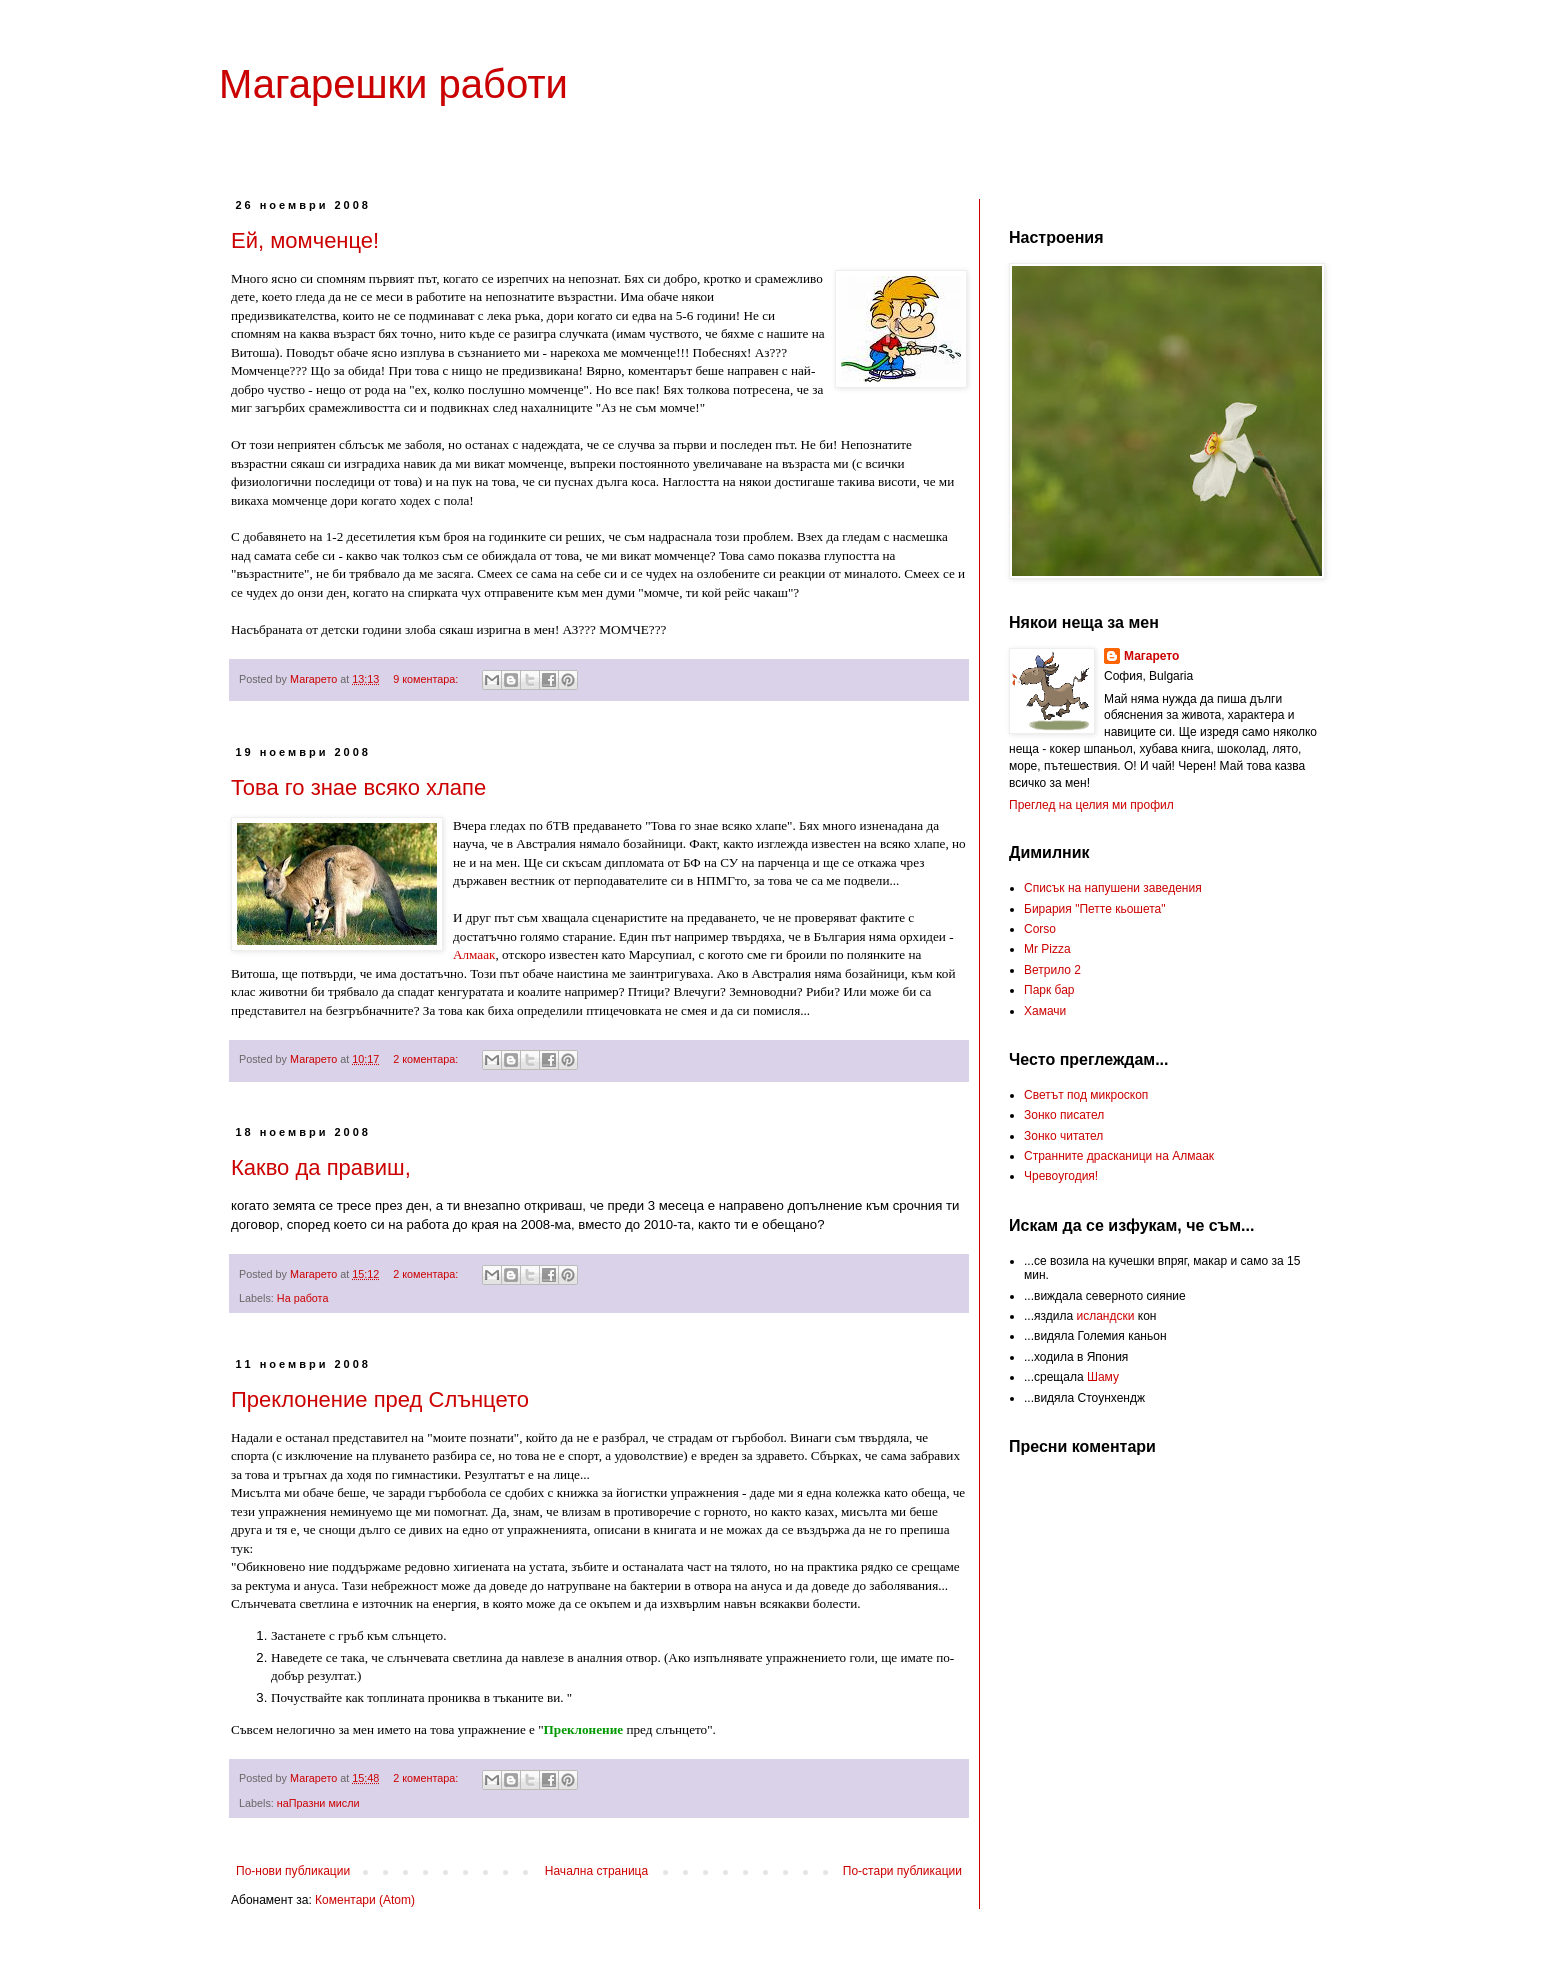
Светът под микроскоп (1086, 1095)
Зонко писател (1064, 1115)
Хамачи (1045, 1011)
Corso (1040, 929)
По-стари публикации (902, 1871)
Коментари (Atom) (365, 1900)
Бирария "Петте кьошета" (1095, 909)
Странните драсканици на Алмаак (1119, 1156)
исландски (1105, 1316)
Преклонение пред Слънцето (380, 1399)
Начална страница (596, 1871)
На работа (303, 1298)
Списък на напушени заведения (1113, 888)
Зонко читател (1063, 1136)
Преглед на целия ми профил (1091, 805)
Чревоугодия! (1061, 1176)
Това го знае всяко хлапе (358, 787)
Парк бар (1049, 990)
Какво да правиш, (321, 1167)
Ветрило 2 (1052, 970)
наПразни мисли (318, 1803)
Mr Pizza (1047, 949)
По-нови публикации (293, 1871)
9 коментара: (427, 679)
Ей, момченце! (305, 240)
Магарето (1151, 656)
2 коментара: (427, 1059)
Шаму (1103, 1377)
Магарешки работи (393, 84)
